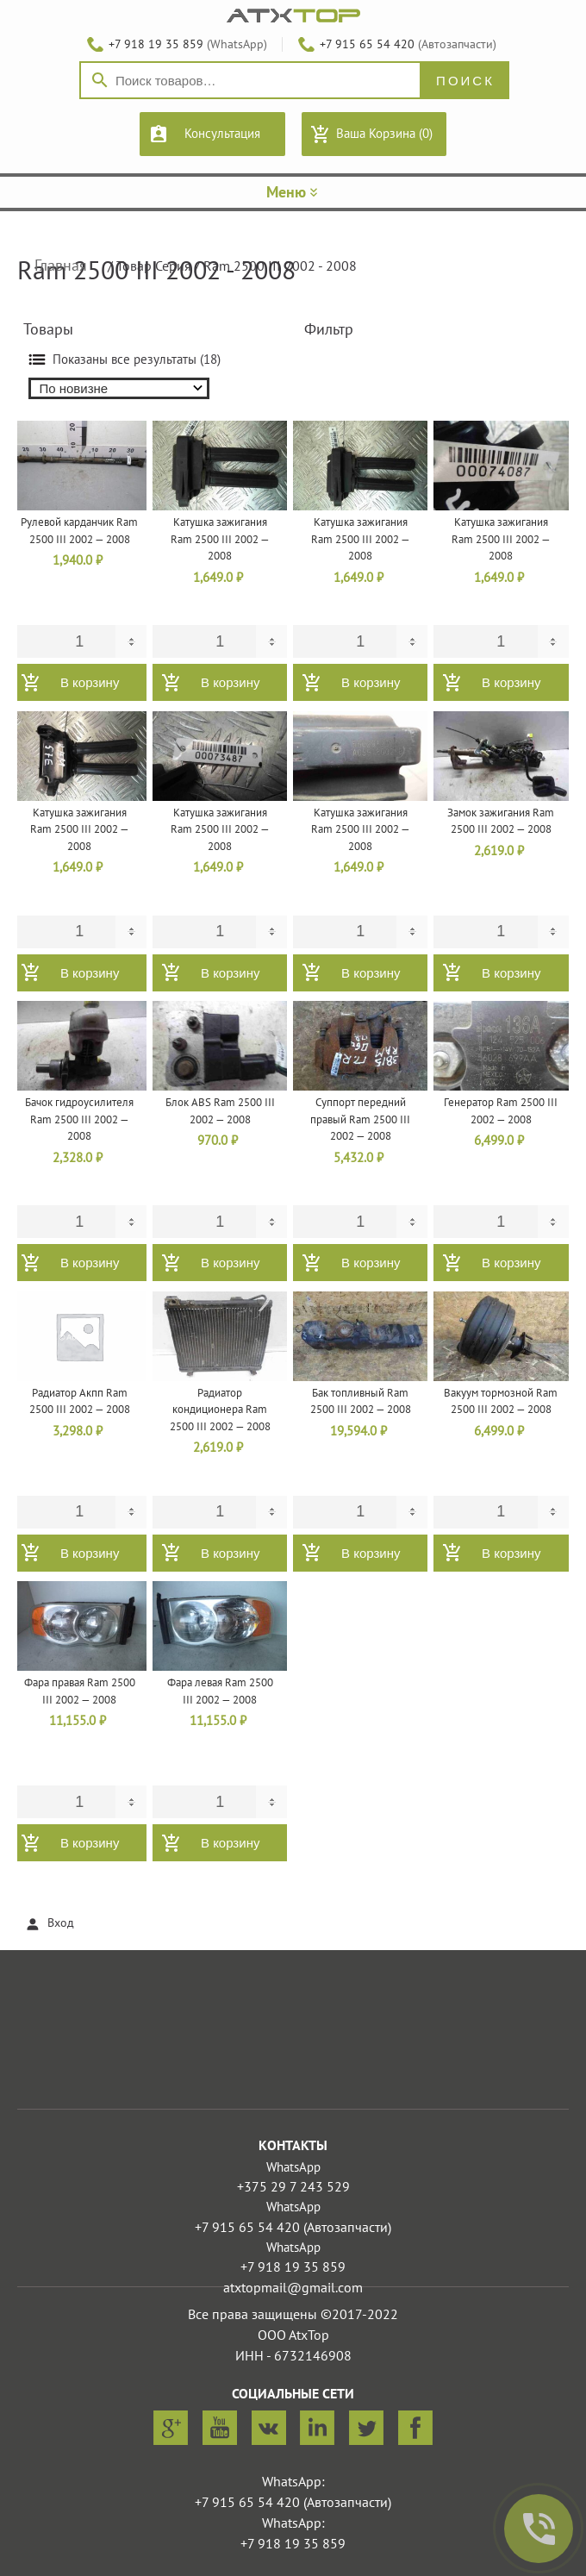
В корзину (89, 682)
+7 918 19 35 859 (156, 44)
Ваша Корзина (384, 133)
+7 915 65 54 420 (367, 44)
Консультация (222, 133)
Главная (60, 266)
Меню (293, 193)
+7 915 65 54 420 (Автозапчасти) (293, 2227)
